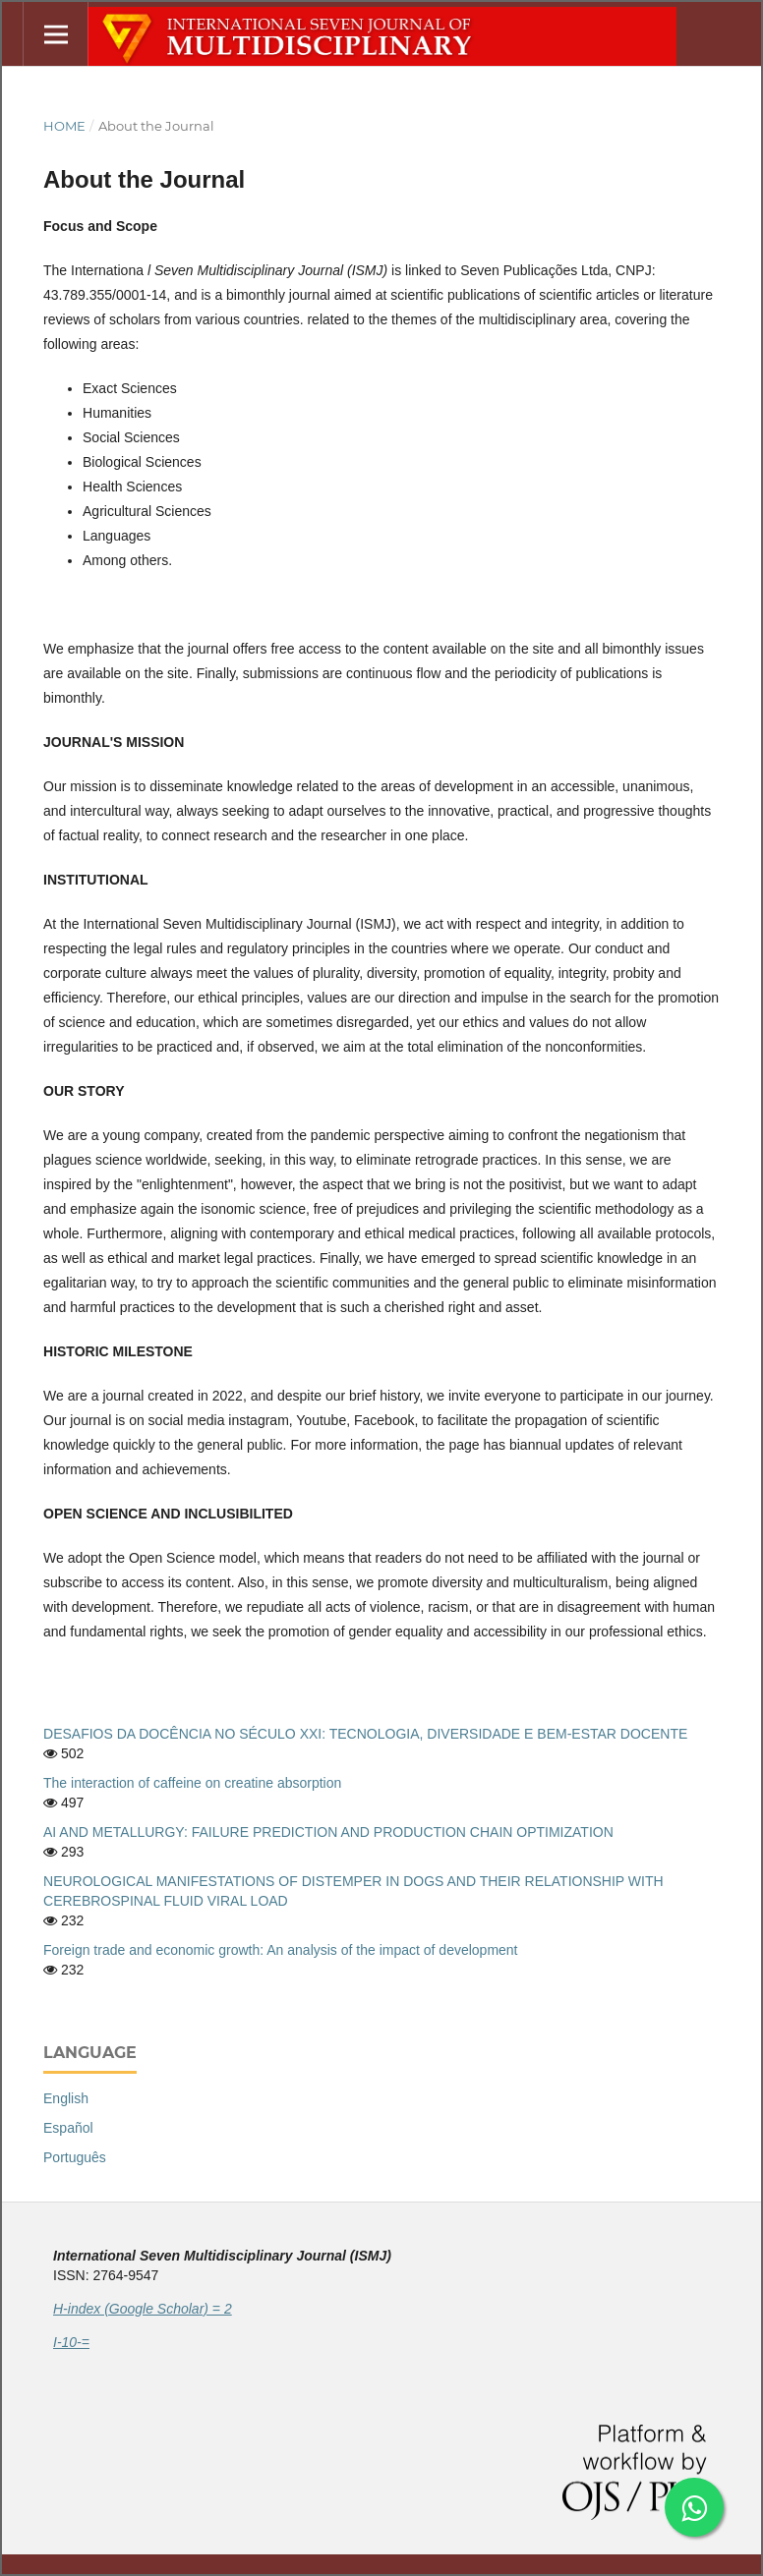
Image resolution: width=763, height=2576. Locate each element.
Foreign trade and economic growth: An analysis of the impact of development (280, 1950)
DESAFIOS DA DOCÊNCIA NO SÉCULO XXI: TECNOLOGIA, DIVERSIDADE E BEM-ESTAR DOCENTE (365, 1734)
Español (68, 2128)
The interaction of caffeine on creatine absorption (192, 1783)
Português (74, 2157)
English (65, 2098)
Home (64, 126)
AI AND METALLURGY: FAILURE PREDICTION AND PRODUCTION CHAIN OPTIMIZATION (328, 1832)
